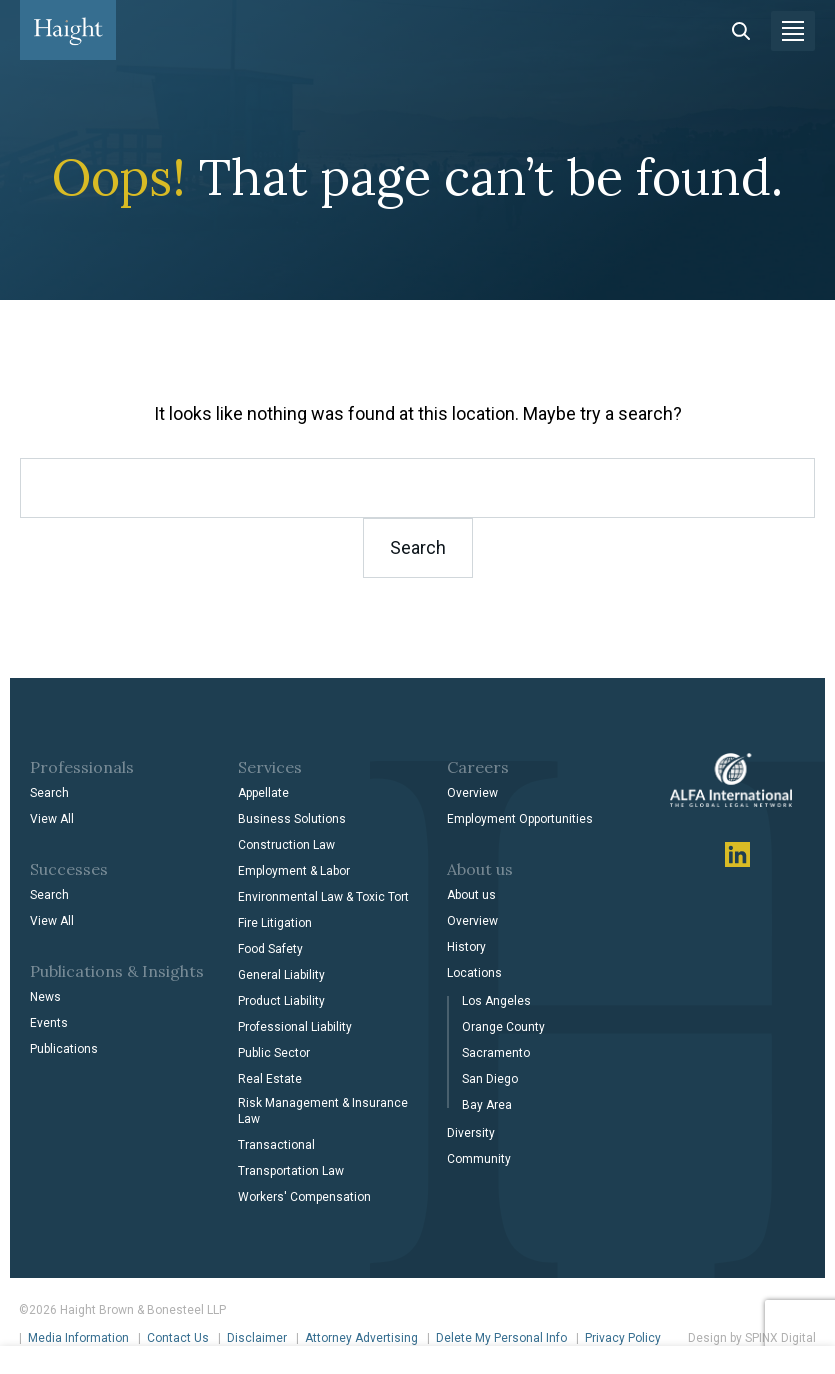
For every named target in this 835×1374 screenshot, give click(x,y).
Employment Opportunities (520, 819)
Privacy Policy (623, 1338)
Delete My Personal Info (501, 1338)
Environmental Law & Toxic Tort (323, 897)
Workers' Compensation (304, 1197)
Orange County (503, 1027)
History (466, 947)
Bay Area (487, 1105)
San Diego (490, 1079)
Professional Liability (295, 1027)
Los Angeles (496, 1001)
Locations (474, 973)
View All (52, 819)
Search (49, 793)
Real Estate (270, 1079)
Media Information (78, 1338)
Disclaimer (257, 1338)
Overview (472, 793)
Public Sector (274, 1053)
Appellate (263, 793)
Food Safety (270, 949)
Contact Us (178, 1338)
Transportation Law (291, 1171)
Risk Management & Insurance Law (323, 1111)
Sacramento (496, 1053)
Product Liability (281, 1001)
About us (471, 895)
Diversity (471, 1133)
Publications (64, 1049)
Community (479, 1159)
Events (49, 1023)
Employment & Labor (294, 871)
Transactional (276, 1145)
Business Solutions (292, 819)
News (45, 997)
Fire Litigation (275, 923)
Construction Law (286, 845)
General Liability (281, 975)
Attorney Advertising (361, 1338)
